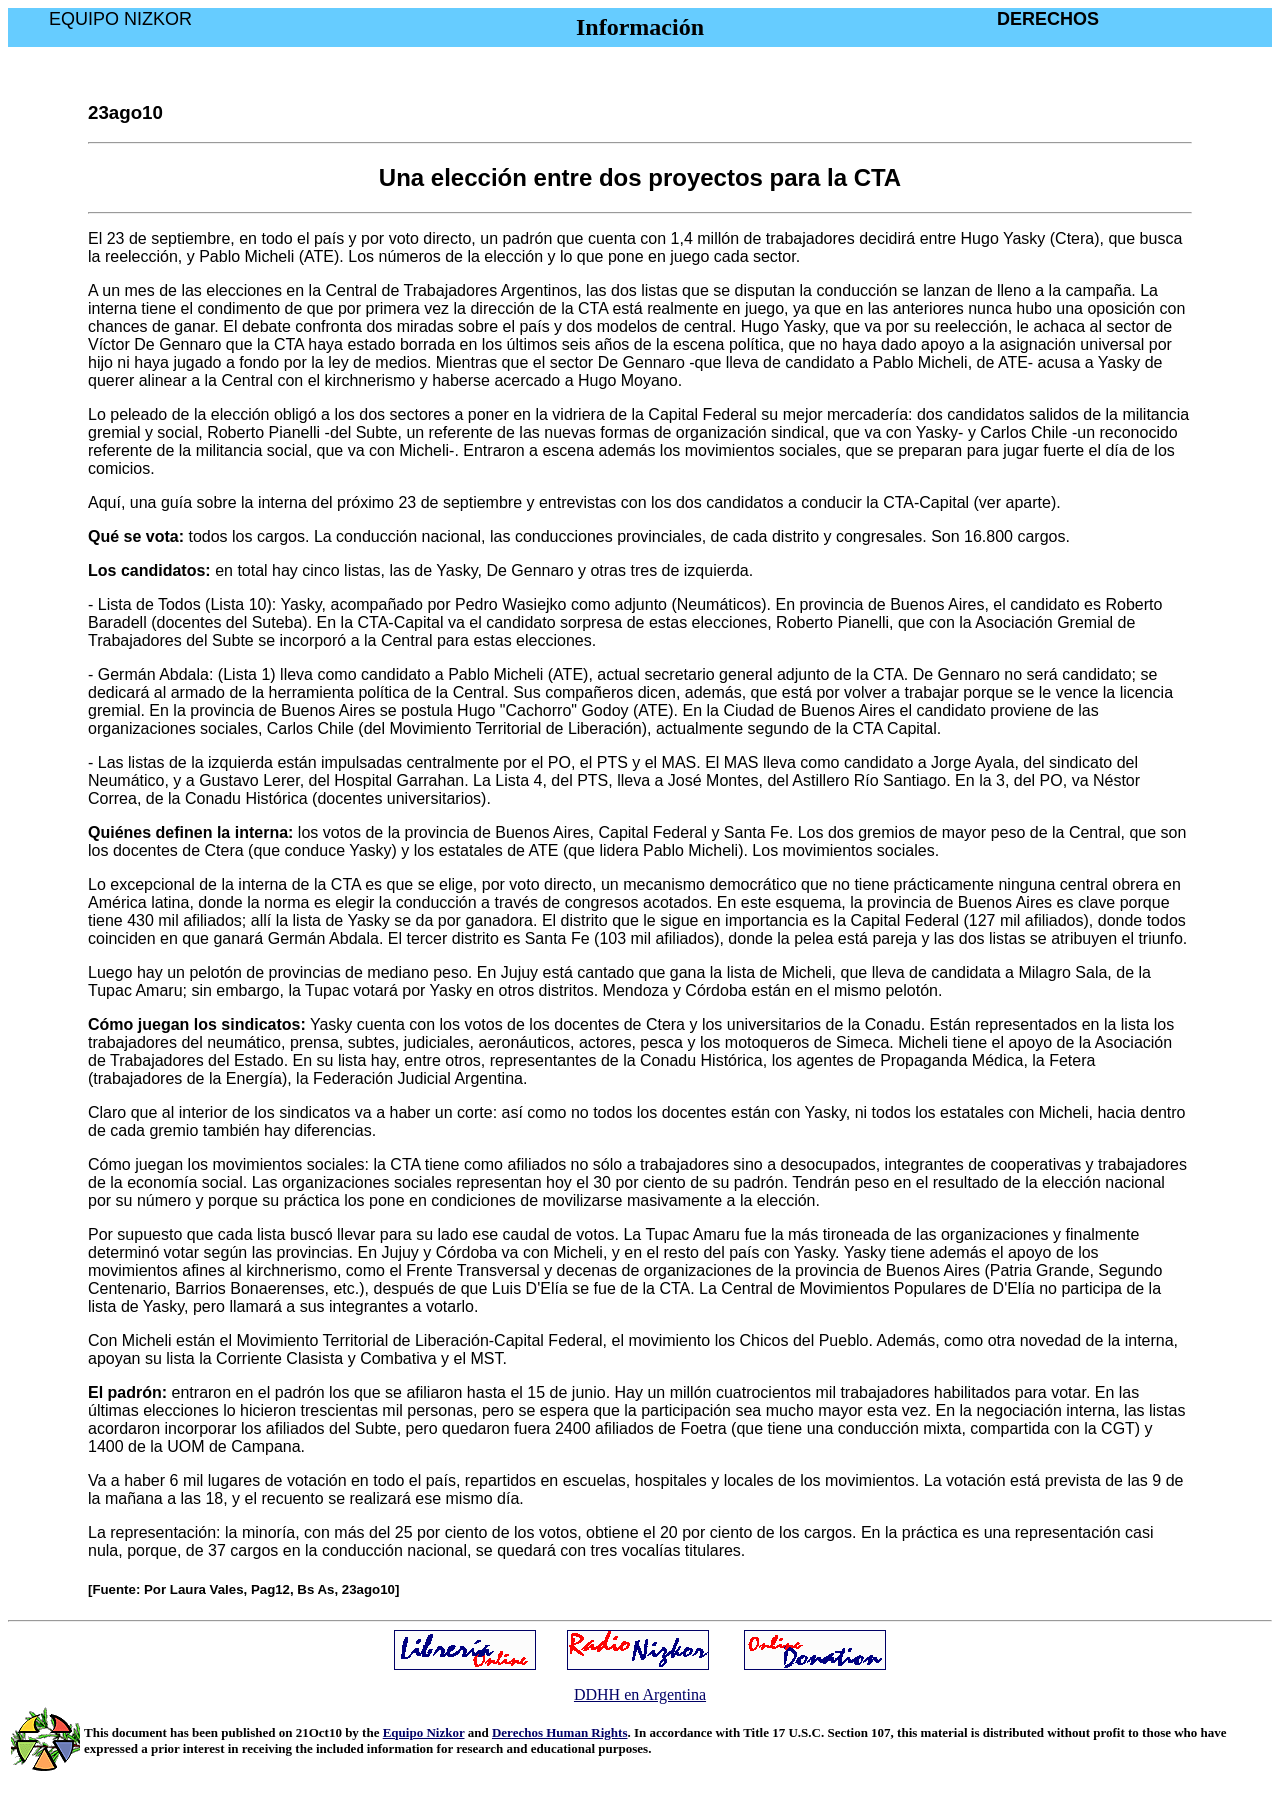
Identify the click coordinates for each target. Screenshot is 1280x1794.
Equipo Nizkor (424, 1732)
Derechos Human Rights (560, 1732)
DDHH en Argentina (640, 1694)
